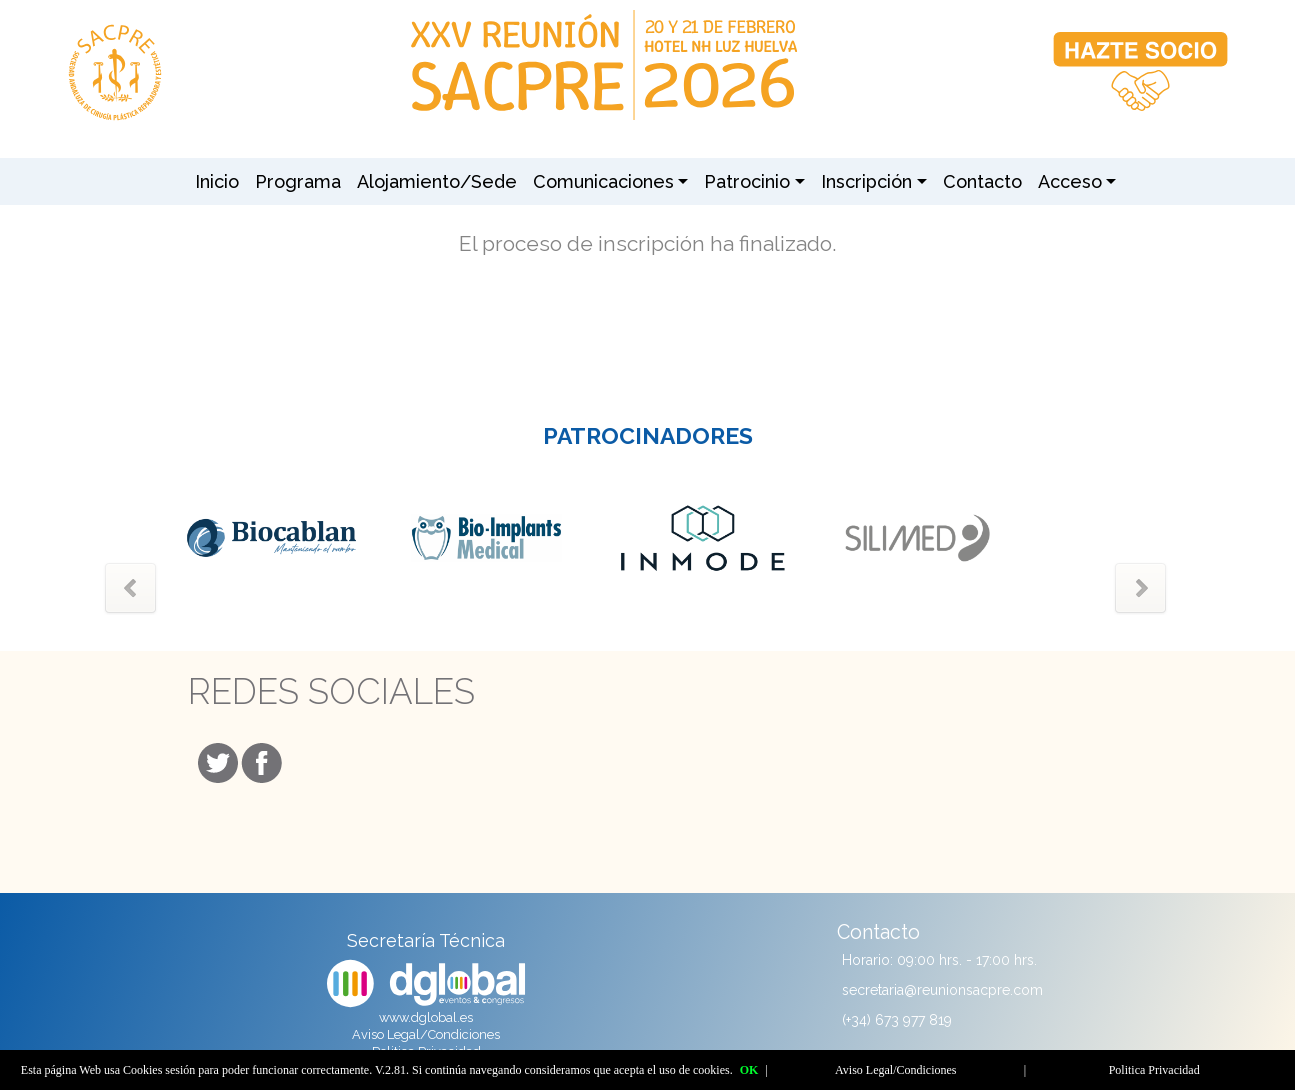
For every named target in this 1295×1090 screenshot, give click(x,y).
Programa (298, 181)
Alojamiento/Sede (437, 181)
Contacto (982, 181)
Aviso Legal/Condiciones (426, 1034)
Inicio (217, 181)
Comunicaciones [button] (603, 181)
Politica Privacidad (1154, 1070)
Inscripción (866, 181)
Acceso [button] (1070, 181)
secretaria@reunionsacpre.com (942, 990)
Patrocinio (747, 181)
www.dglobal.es (426, 1017)
